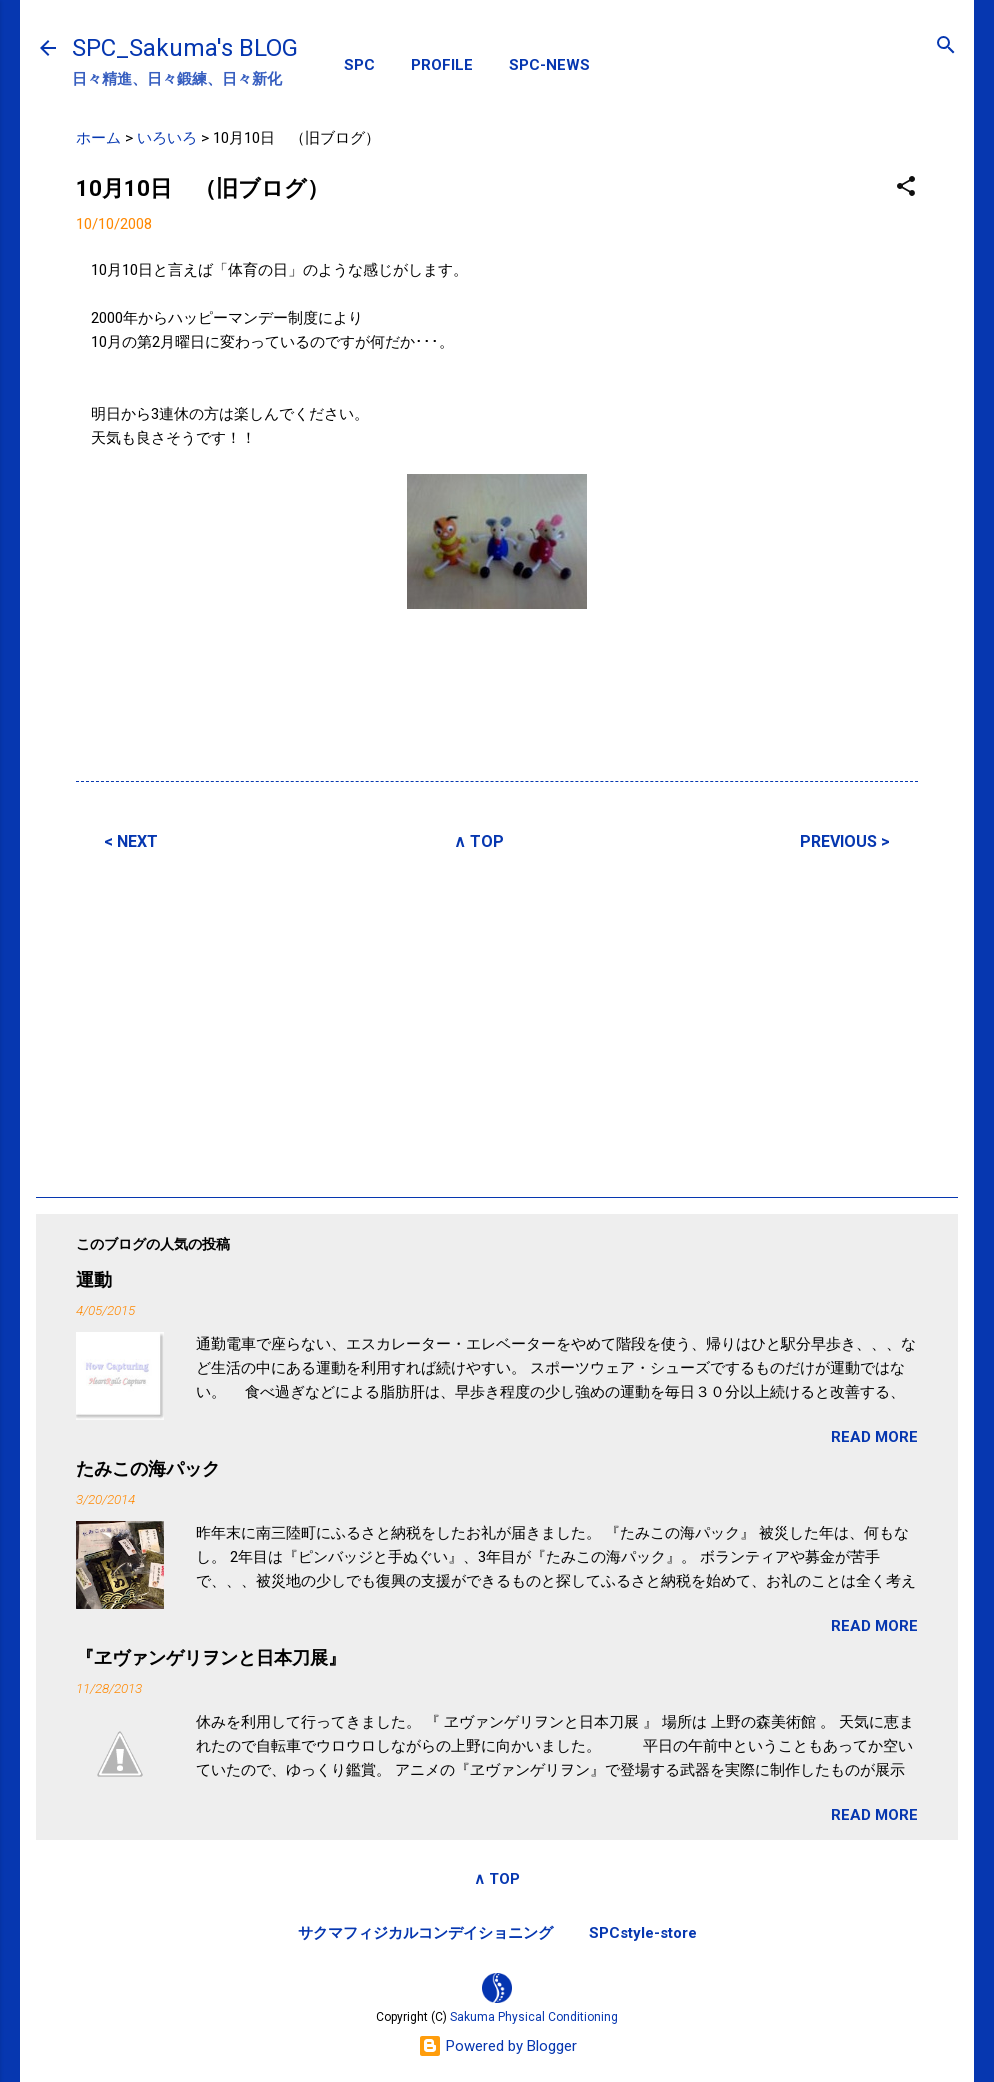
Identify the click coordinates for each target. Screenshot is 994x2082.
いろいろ (167, 138)
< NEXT (131, 841)
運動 (94, 1279)
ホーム (98, 138)
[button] (906, 187)
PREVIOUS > (845, 841)
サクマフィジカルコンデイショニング (425, 1933)
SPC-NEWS (549, 65)
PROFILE (442, 65)
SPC (359, 65)
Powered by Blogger (497, 2046)
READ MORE (874, 1437)
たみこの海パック (148, 1468)
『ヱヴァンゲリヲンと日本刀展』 (211, 1657)
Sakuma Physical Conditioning (534, 2017)
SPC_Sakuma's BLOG (185, 48)
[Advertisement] (497, 1021)
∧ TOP (479, 841)
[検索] (946, 46)
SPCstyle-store (643, 1933)
